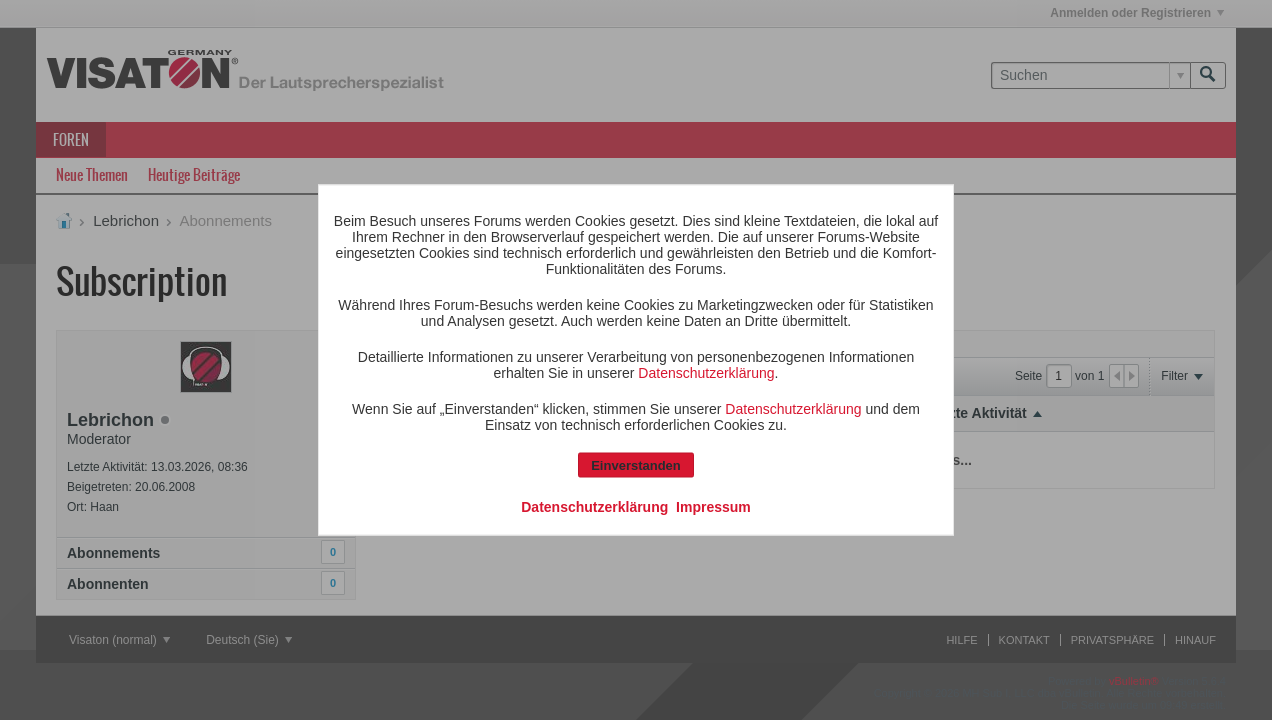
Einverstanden (636, 465)
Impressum (713, 507)
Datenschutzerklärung (706, 373)
